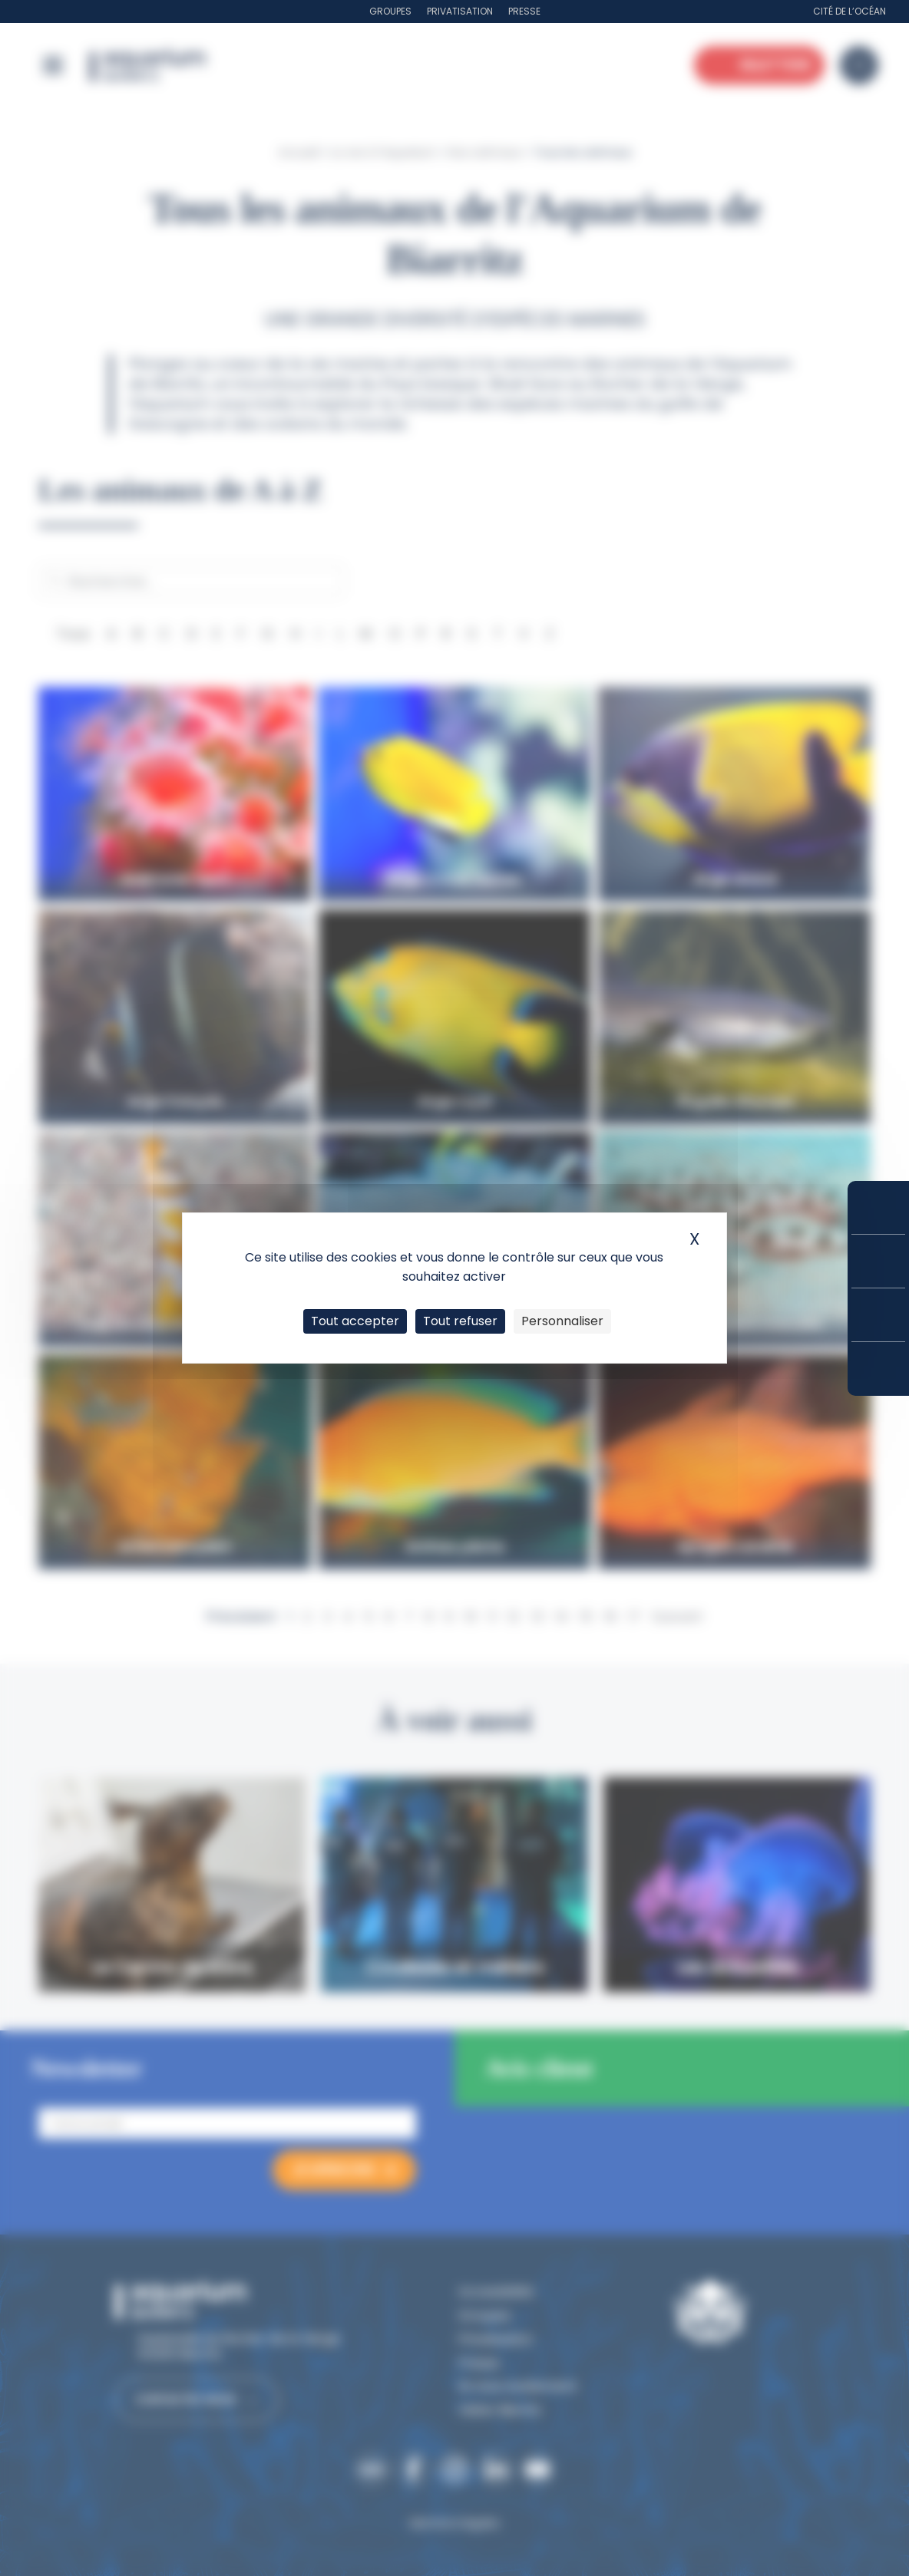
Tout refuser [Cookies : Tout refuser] (460, 1321)
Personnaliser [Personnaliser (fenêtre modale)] (562, 1321)
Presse (524, 11)
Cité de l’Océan (849, 11)
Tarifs (878, 1261)
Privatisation (460, 11)
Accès (878, 1369)
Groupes (390, 11)
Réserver (878, 1207)
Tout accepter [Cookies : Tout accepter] (355, 1321)
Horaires (878, 1314)
